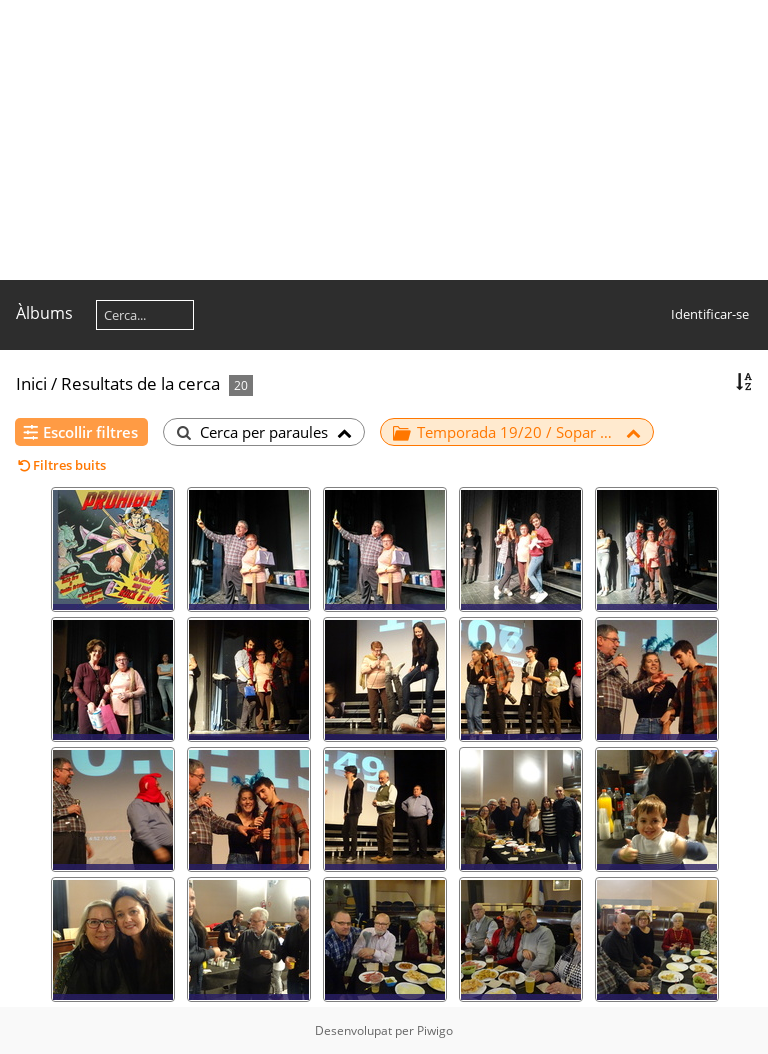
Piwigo (435, 1030)
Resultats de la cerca (140, 383)
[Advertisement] (384, 140)
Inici (31, 383)
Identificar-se (710, 314)
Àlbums (44, 313)
